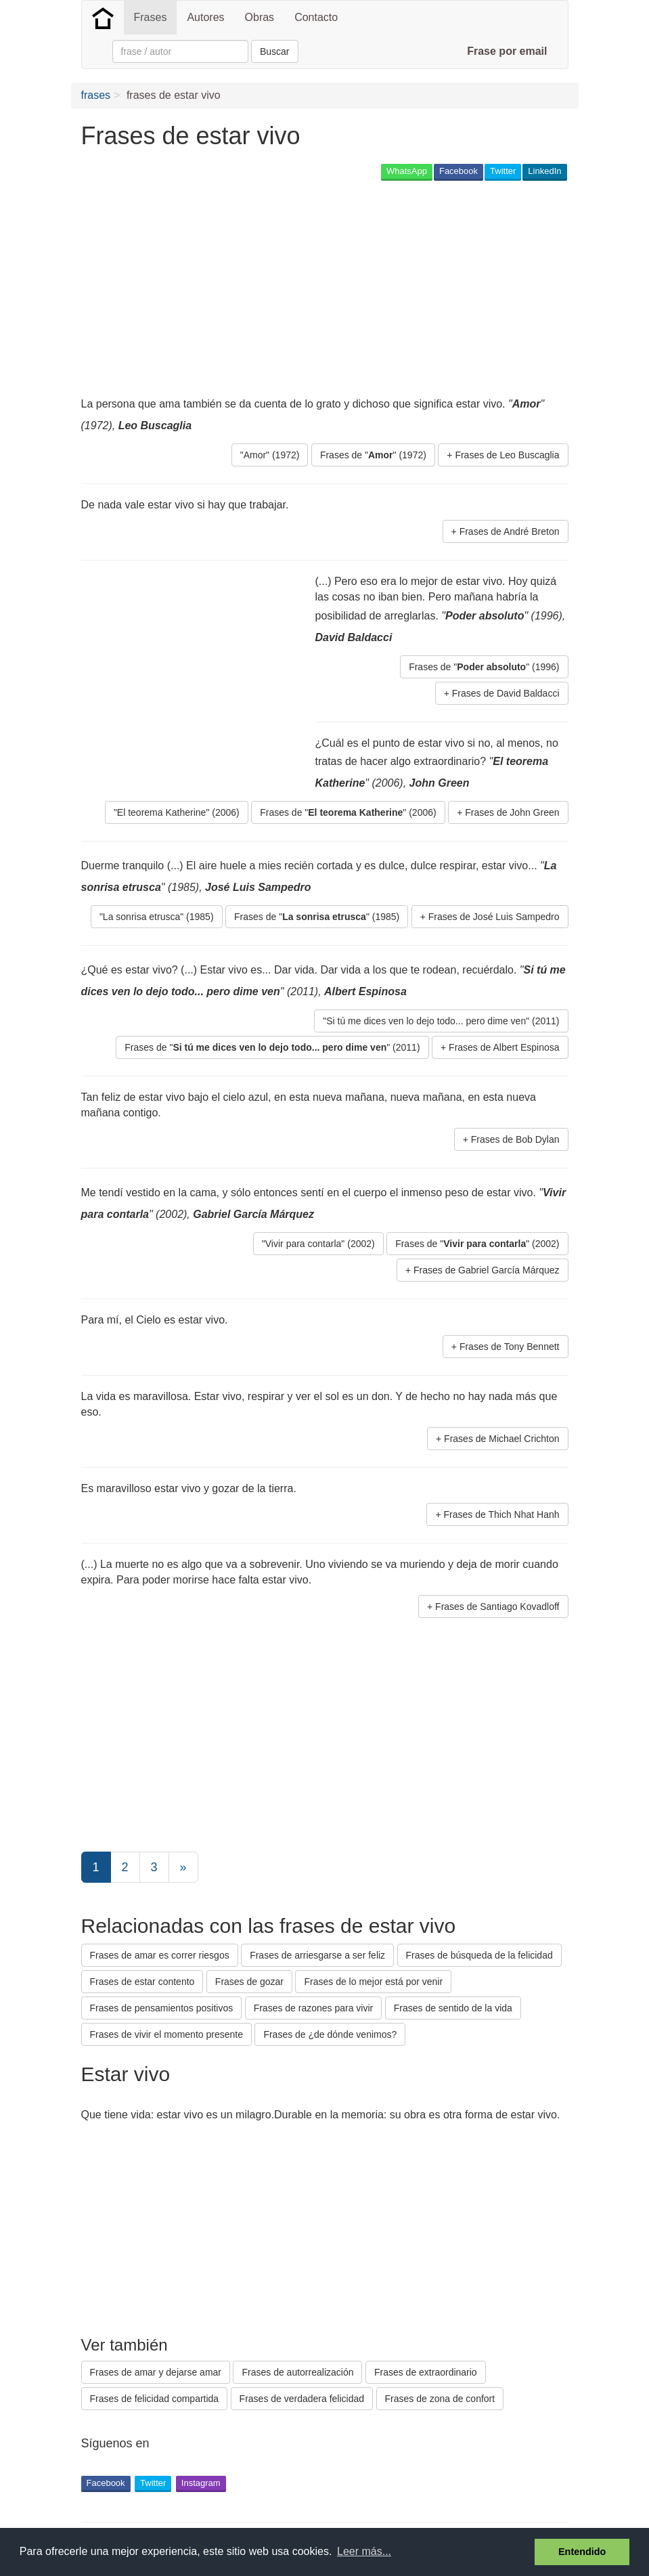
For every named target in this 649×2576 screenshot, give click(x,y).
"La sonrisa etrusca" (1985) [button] (156, 916)
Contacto (316, 17)
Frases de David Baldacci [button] (506, 693)
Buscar (275, 51)
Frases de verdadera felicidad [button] (302, 2398)
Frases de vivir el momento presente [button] (166, 2034)
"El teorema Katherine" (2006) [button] (177, 812)
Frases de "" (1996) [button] (484, 666)
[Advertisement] (327, 288)
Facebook (458, 171)
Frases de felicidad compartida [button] (154, 2398)
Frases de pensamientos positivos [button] (161, 2008)
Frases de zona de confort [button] (440, 2398)
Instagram (201, 2483)
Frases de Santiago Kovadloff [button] (497, 1606)
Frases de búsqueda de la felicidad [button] (479, 1955)
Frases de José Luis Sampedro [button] (494, 916)
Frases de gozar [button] (249, 1981)
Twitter (503, 171)
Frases (150, 17)
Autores (205, 17)
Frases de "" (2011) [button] (272, 1047)
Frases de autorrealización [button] (297, 2372)
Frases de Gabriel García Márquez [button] (486, 1270)
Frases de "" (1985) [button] (316, 916)
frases (96, 95)
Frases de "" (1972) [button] (373, 455)
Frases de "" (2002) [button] (477, 1243)
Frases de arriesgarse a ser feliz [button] (317, 1955)
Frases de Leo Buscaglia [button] (507, 455)
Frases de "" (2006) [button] (348, 812)
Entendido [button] (582, 2551)
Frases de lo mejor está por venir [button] (373, 1981)
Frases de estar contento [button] (142, 1981)
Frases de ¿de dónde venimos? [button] (330, 2034)
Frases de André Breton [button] (510, 531)
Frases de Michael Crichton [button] (501, 1438)
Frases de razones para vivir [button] (314, 2008)
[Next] (183, 1867)
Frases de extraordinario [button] (425, 2372)
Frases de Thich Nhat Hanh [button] (502, 1514)
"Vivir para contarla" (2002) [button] (318, 1243)
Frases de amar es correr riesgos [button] (159, 1955)
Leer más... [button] (364, 2551)
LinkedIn (544, 171)
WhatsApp (406, 171)
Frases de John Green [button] (512, 812)
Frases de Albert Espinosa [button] (504, 1047)
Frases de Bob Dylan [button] (515, 1139)
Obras (260, 17)
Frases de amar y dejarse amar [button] (156, 2372)
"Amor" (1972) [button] (270, 455)
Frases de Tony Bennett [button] (510, 1346)
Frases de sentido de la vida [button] (453, 2008)
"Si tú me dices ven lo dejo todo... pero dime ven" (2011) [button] (441, 1021)
